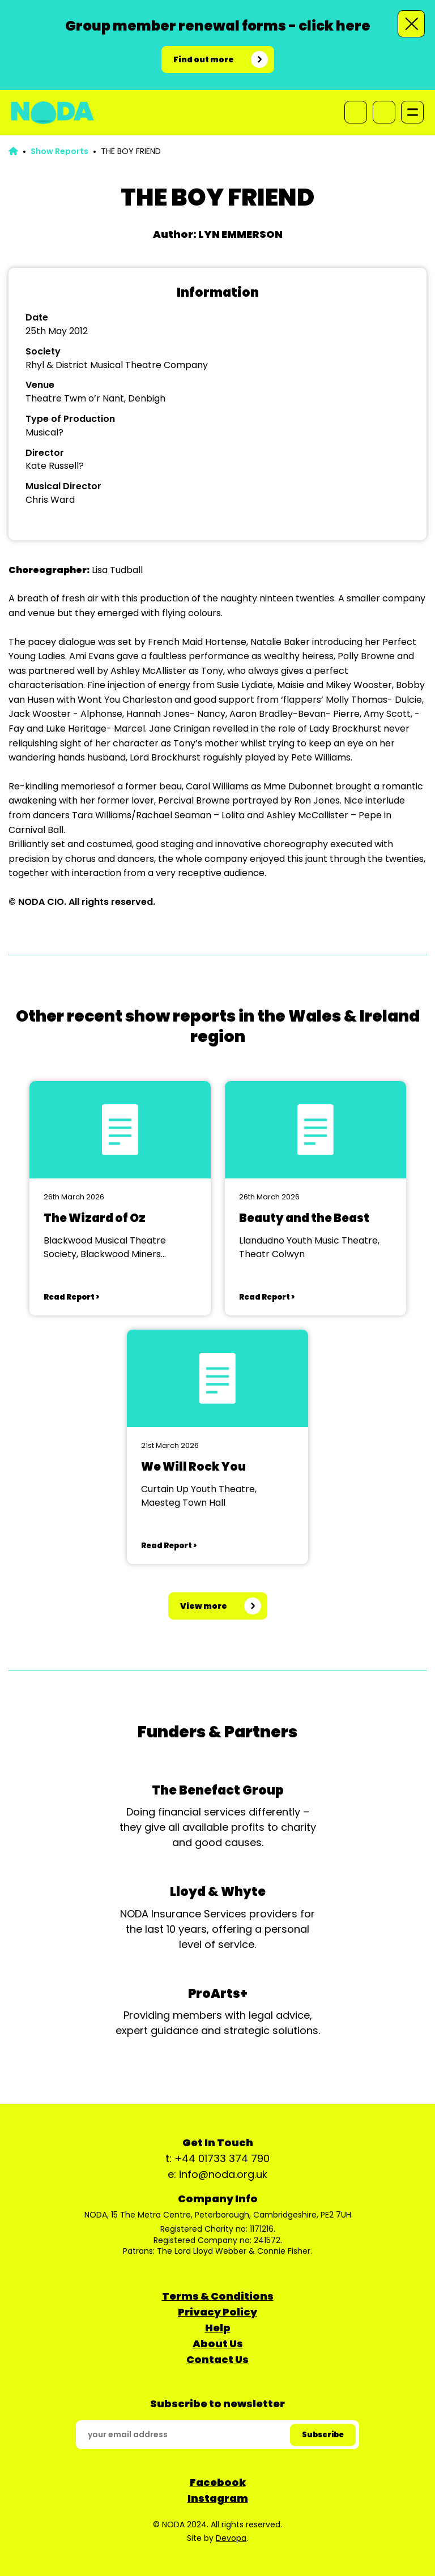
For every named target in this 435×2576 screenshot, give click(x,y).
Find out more (203, 59)
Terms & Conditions (218, 2296)
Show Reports (59, 151)
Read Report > (71, 1297)
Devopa (231, 2538)
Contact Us (217, 2359)
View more (203, 1606)
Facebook (218, 2482)
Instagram (217, 2498)
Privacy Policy (217, 2312)
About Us (218, 2343)
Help (218, 2328)
